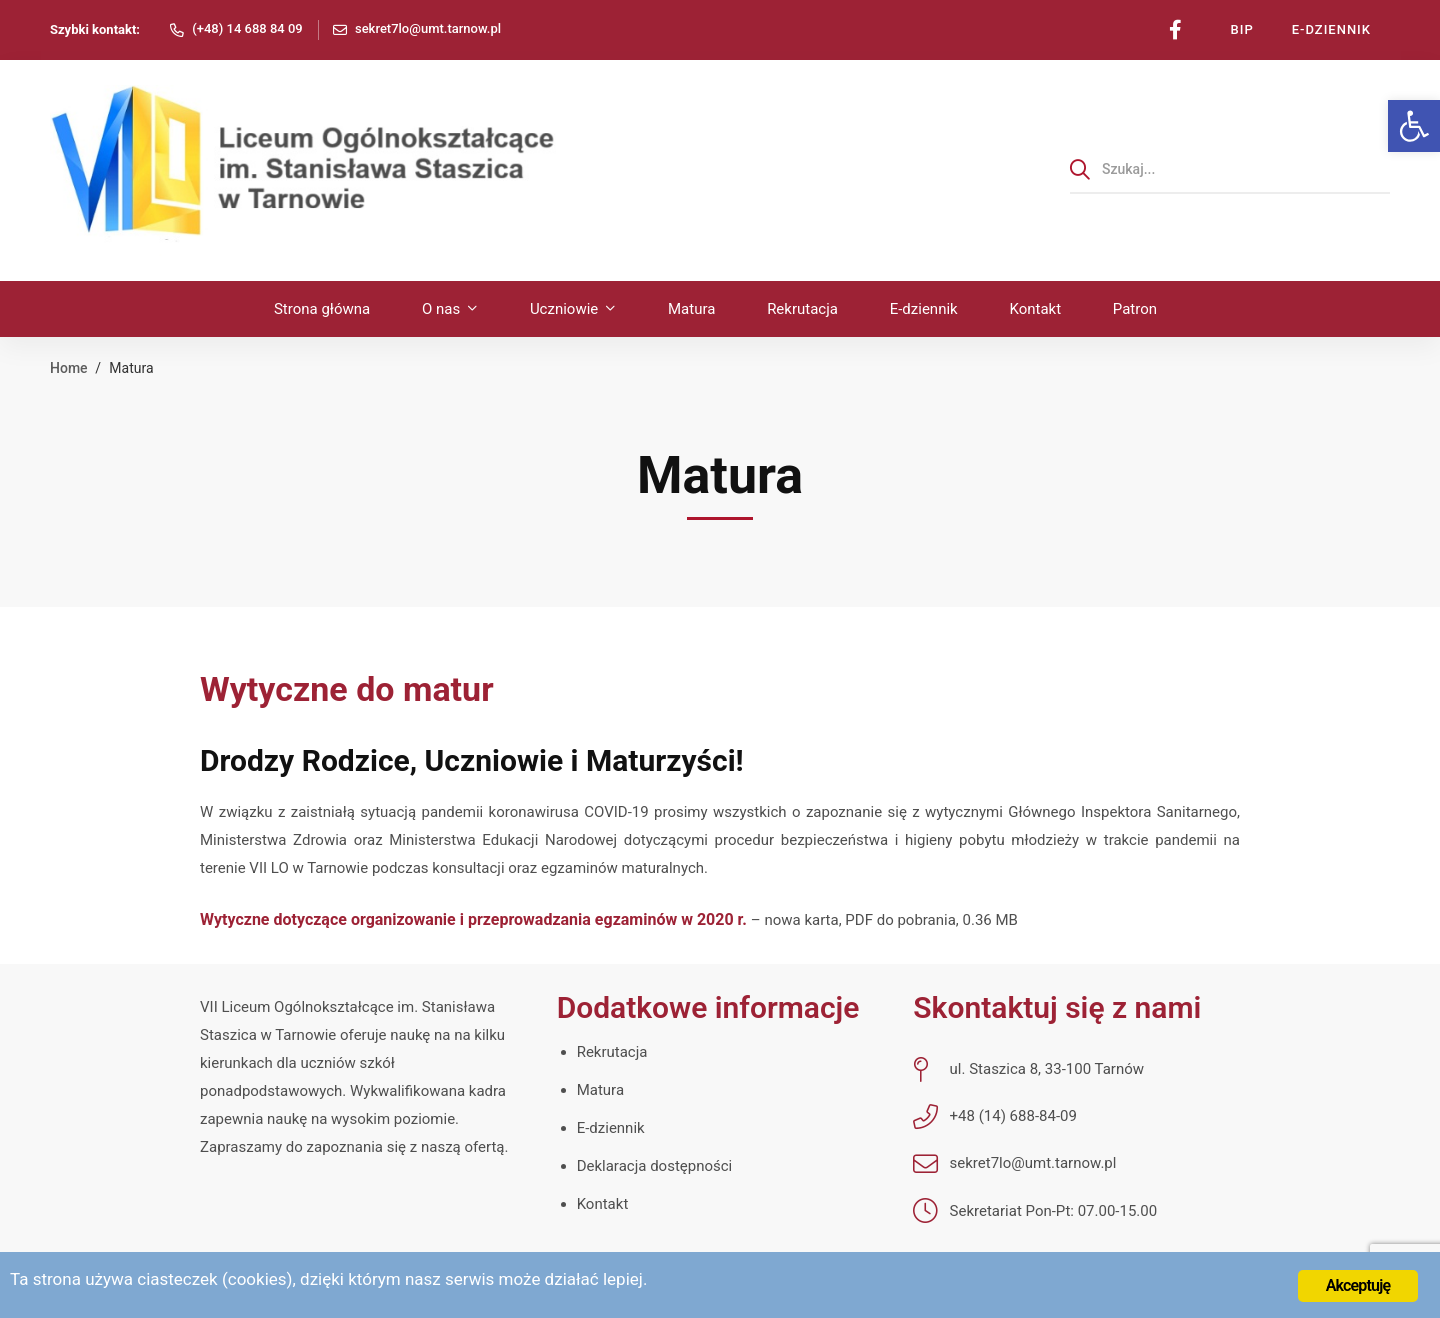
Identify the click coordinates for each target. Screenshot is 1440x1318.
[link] (1414, 126)
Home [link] (69, 368)
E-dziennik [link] (611, 1128)
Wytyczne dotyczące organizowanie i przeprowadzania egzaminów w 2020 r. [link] (475, 919)
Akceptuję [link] (1358, 1285)
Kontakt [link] (603, 1204)
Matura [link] (600, 1090)
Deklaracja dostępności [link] (655, 1166)
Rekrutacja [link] (612, 1052)
